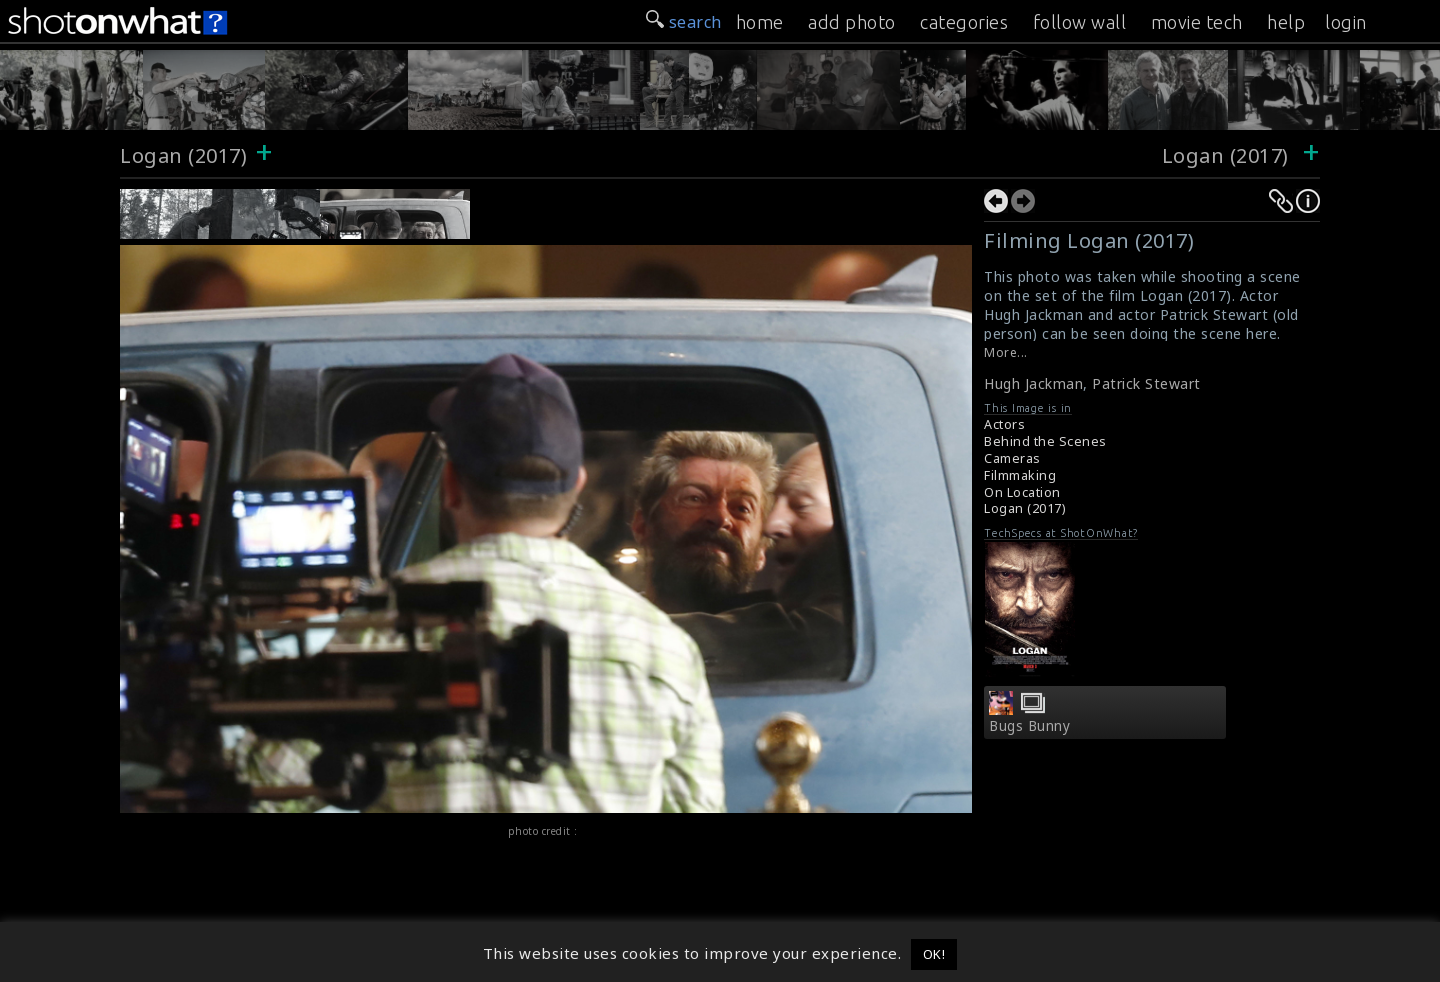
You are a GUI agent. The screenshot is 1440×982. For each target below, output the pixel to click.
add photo (852, 22)
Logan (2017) (183, 155)
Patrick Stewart (1146, 383)
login (1346, 22)
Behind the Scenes (1045, 441)
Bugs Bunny (1029, 726)
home (760, 22)
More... (1006, 352)
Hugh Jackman (1033, 383)
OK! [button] (934, 954)
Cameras (1012, 458)
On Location (1022, 492)
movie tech (1197, 22)
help (1286, 22)
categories (964, 22)
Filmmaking (1020, 475)
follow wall (1080, 22)
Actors (1004, 424)
